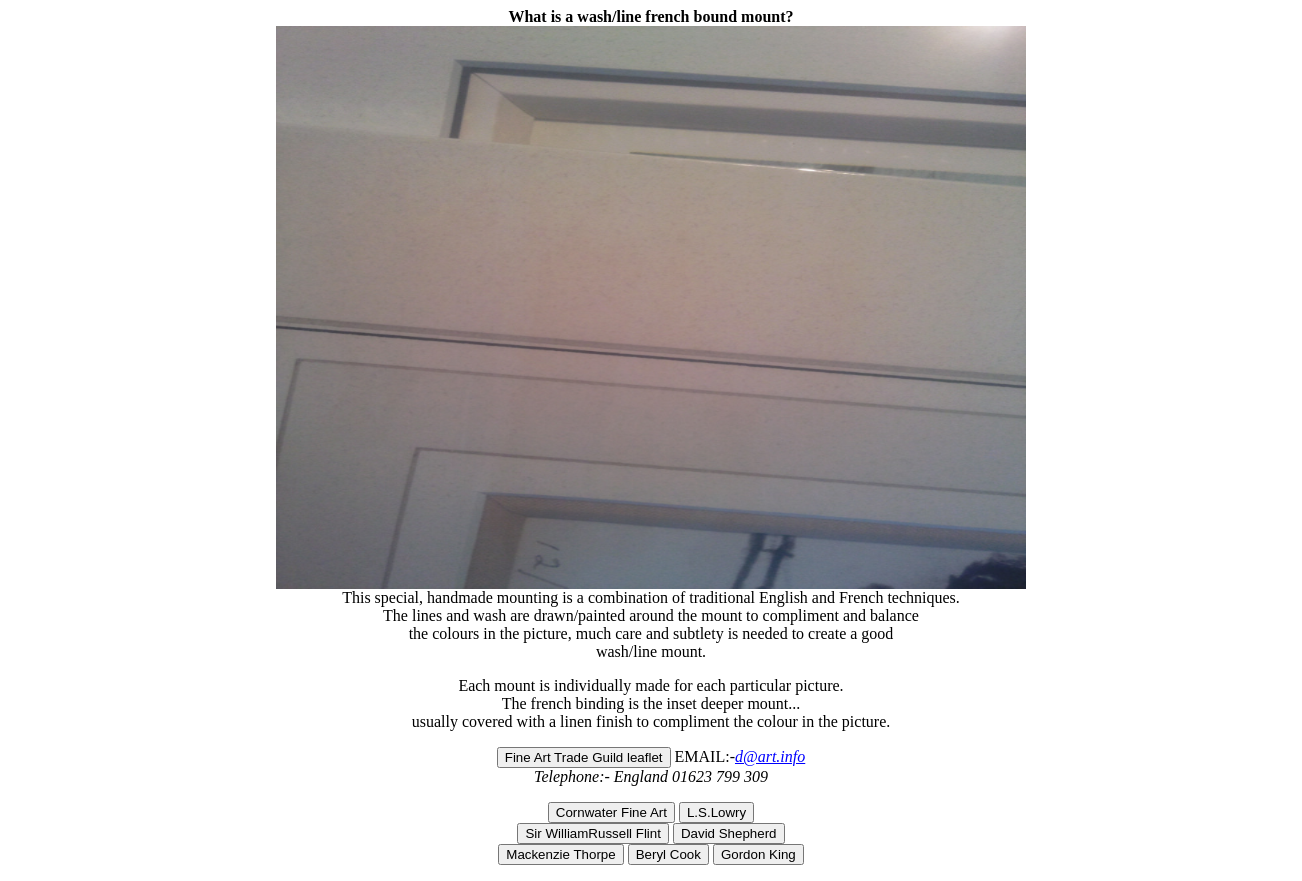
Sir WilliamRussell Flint (593, 833)
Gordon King (758, 854)
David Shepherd (729, 833)
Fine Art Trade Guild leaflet (584, 757)
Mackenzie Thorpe (560, 854)
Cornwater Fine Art (611, 812)
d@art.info (770, 756)
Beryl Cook (668, 854)
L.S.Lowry (716, 812)
